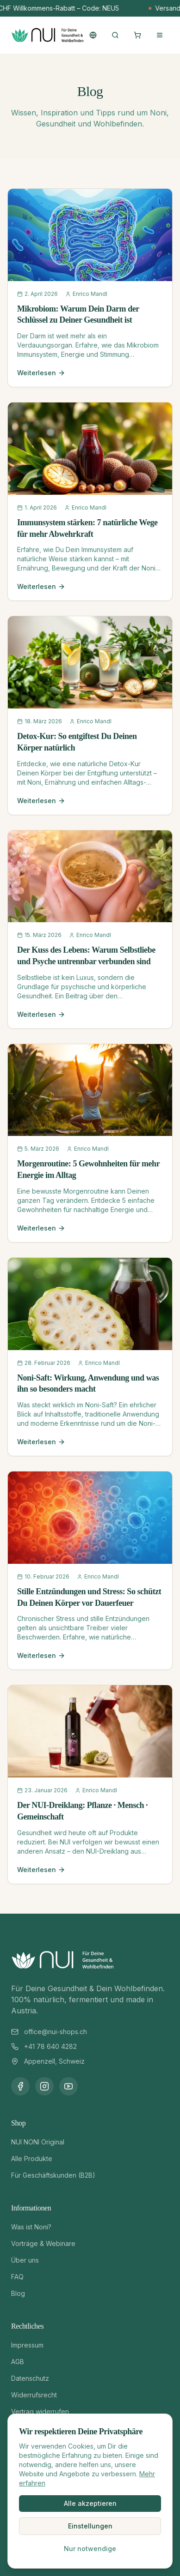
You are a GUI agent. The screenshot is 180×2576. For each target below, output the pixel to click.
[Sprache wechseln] (93, 35)
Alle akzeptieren (90, 2503)
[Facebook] (20, 2086)
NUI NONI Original (37, 2142)
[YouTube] (68, 2086)
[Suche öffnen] (115, 35)
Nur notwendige (90, 2548)
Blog (18, 2293)
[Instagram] (44, 2086)
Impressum (27, 2345)
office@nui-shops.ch (55, 2032)
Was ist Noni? (31, 2227)
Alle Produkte (31, 2158)
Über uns (25, 2260)
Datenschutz (30, 2378)
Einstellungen (90, 2526)
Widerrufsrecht (34, 2395)
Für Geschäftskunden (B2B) (53, 2175)
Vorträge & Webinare (43, 2243)
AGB (17, 2362)
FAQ (17, 2277)
